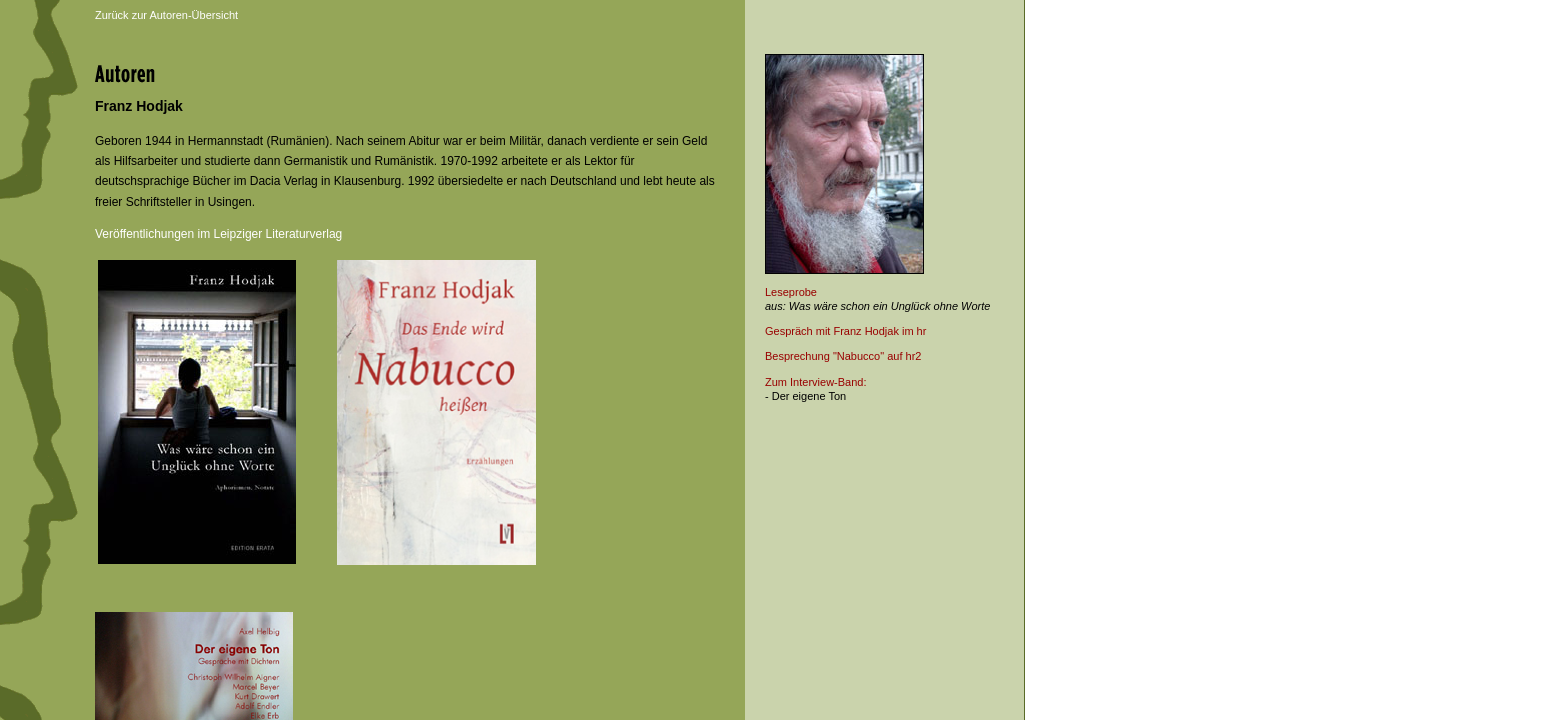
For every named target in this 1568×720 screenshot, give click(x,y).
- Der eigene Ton (805, 396)
